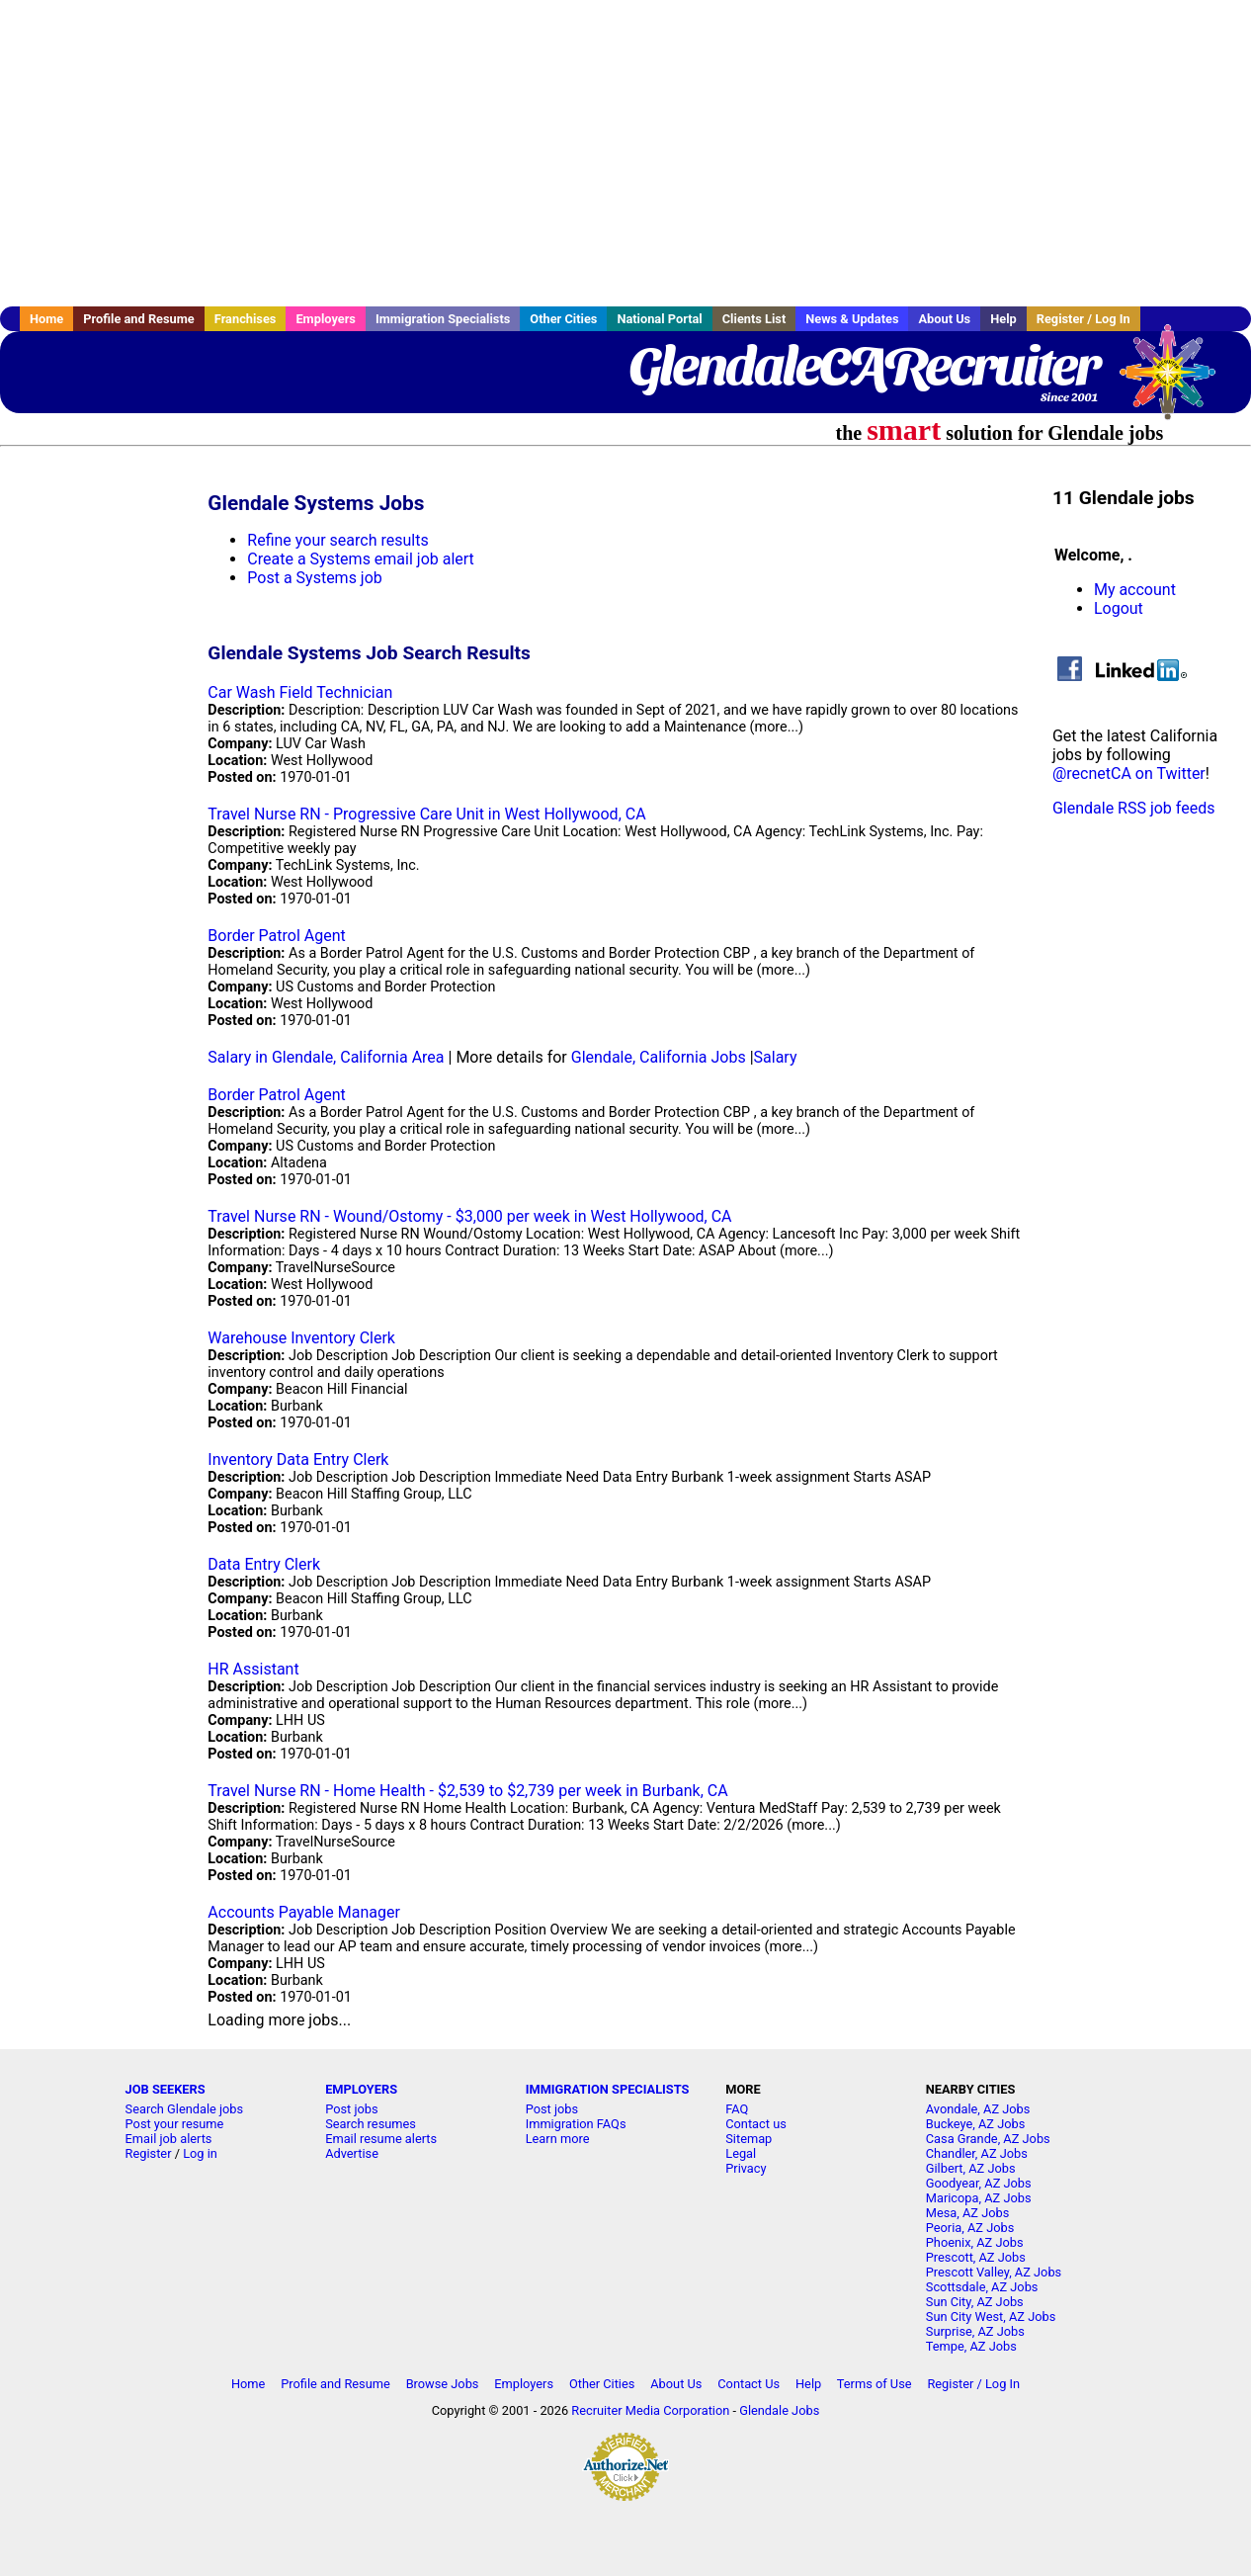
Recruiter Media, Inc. (1177, 381)
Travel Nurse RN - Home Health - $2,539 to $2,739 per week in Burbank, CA (467, 1790)
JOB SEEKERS (165, 2089)
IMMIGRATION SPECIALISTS (608, 2089)
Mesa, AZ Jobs (968, 2212)
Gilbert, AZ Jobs (971, 2168)
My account (1135, 589)
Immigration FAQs (576, 2123)
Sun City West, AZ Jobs (991, 2316)
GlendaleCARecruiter (863, 365)
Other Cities (563, 318)
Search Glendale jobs (184, 2109)
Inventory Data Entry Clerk (298, 1459)
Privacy (745, 2168)
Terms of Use (874, 2383)
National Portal (659, 318)
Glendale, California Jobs (658, 1057)
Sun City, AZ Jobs (975, 2301)
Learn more (558, 2138)
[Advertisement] (625, 153)
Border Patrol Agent (276, 935)
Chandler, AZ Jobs (977, 2153)
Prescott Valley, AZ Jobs (993, 2272)
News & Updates (851, 318)
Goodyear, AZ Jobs (979, 2183)
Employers (325, 318)
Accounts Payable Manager (304, 1912)
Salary (775, 1057)
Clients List (754, 318)
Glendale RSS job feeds (1133, 808)
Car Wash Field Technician (300, 692)
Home (46, 318)
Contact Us (748, 2383)
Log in (200, 2153)
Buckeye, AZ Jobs (976, 2123)
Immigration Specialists (442, 318)
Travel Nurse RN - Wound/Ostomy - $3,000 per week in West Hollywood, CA (469, 1216)
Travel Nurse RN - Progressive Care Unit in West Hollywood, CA (426, 814)
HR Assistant (253, 1669)
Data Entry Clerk (264, 1564)
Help (1003, 318)
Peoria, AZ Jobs (970, 2227)
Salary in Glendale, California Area (326, 1057)
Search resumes (370, 2123)
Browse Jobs (442, 2383)
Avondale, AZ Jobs (978, 2109)
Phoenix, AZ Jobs (975, 2242)
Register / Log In (1083, 318)
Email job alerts (168, 2138)
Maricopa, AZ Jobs (979, 2197)
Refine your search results (337, 540)
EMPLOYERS (361, 2089)
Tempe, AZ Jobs (971, 2346)
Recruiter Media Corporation (650, 2410)
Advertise (351, 2153)
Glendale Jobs (779, 2410)
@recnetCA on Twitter (1129, 773)
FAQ (736, 2109)
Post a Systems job (314, 577)
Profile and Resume (139, 318)
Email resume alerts (381, 2138)
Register (148, 2153)
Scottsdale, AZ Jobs (982, 2286)
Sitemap (748, 2138)
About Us (944, 318)
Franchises (245, 318)
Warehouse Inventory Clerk (301, 1338)
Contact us (756, 2123)
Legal (740, 2153)
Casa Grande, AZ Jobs (988, 2138)
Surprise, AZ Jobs (975, 2331)
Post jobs (351, 2109)
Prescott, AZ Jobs (976, 2257)
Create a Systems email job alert (360, 559)
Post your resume (174, 2123)
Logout (1118, 608)
